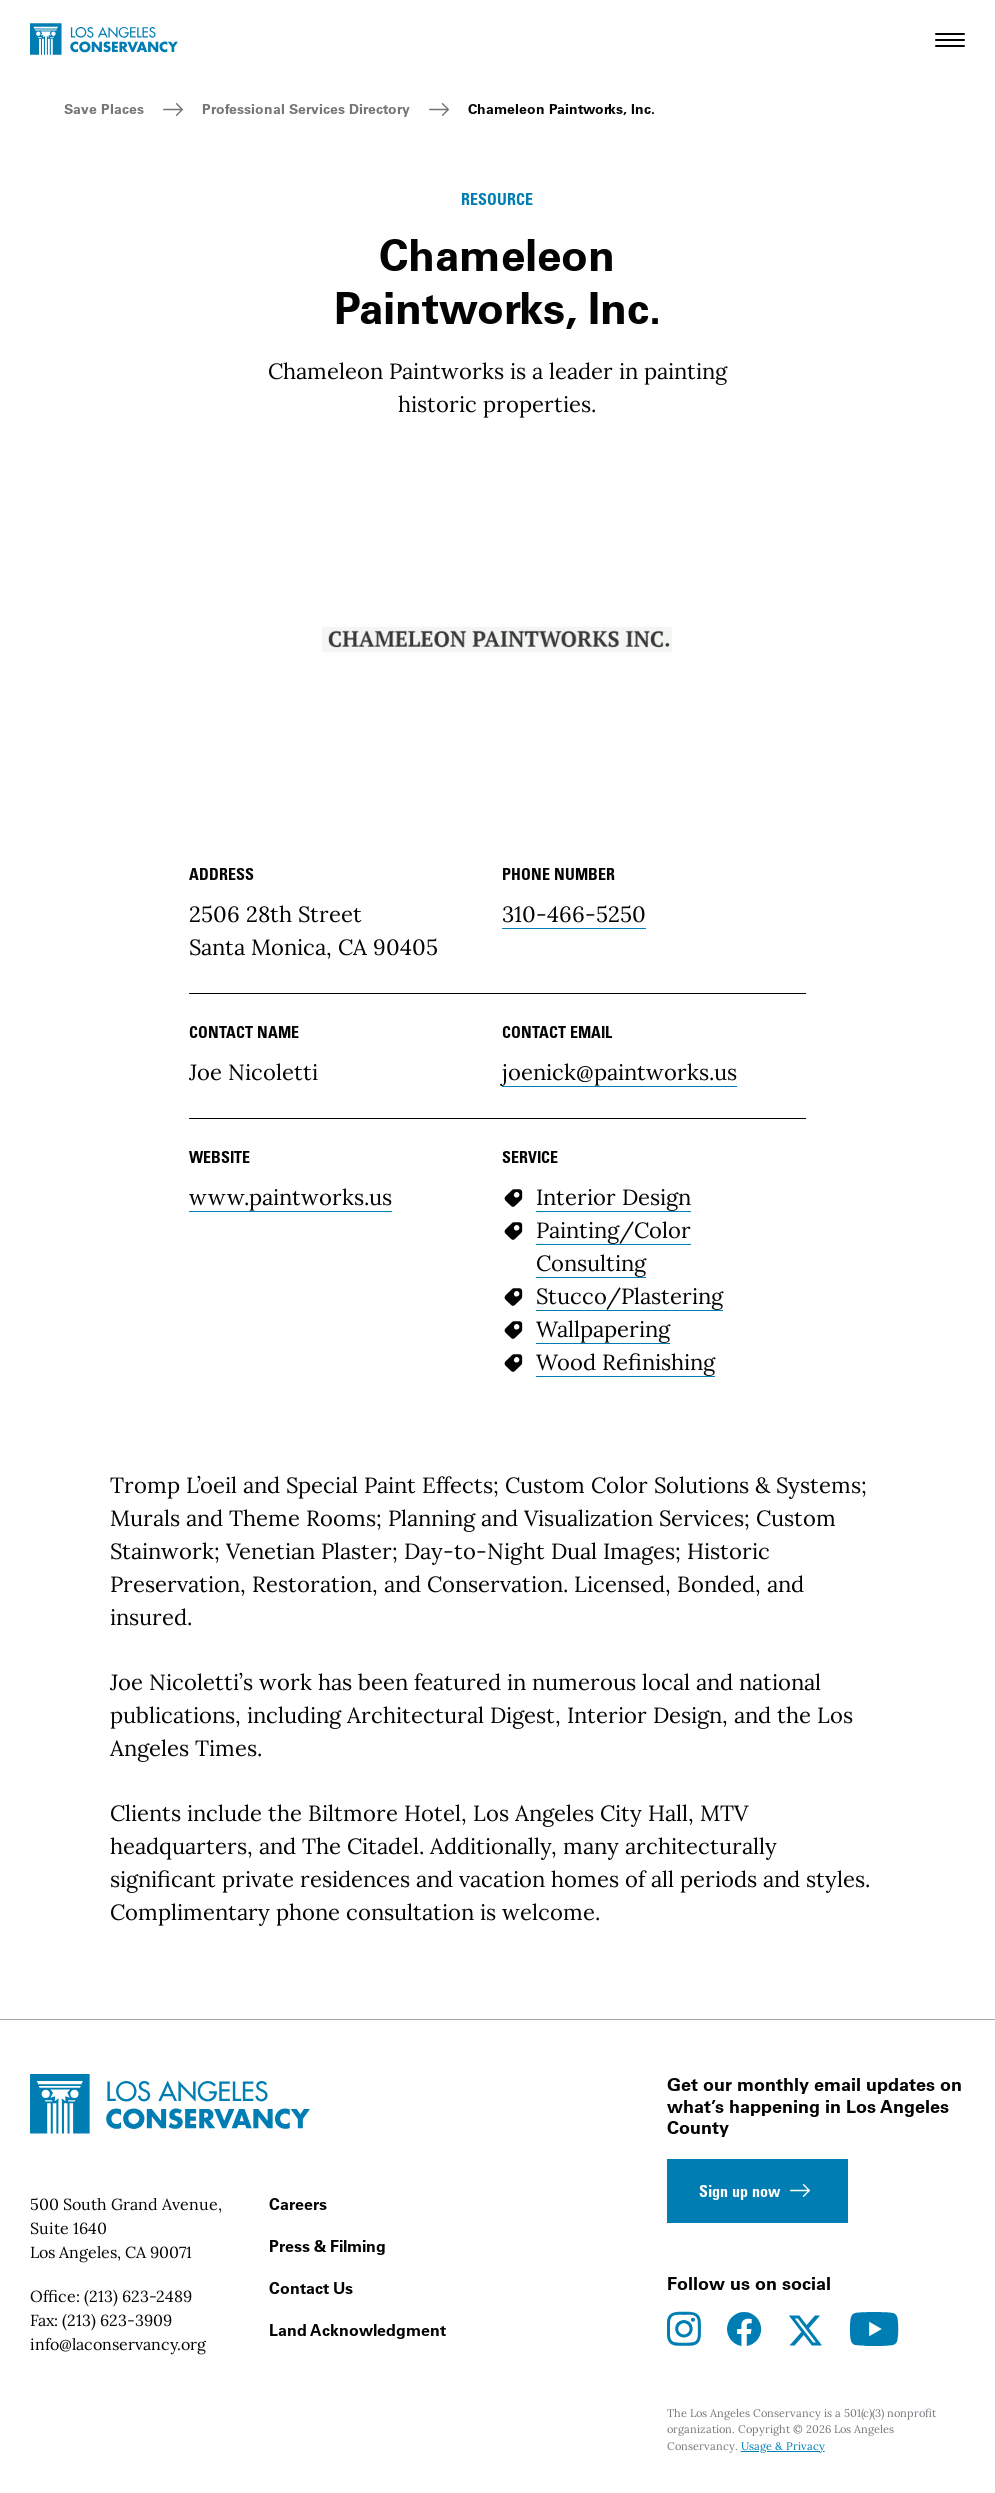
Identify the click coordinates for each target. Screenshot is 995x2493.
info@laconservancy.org (118, 2344)
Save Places (104, 109)
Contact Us (311, 2288)
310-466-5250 (574, 914)
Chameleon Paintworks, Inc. (561, 109)
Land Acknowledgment (357, 2330)
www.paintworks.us (290, 1197)
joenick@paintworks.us (619, 1072)
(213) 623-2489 (138, 2296)
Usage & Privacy (783, 2446)
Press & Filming (327, 2246)
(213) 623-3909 (117, 2320)
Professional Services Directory (306, 109)
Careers (298, 2204)
